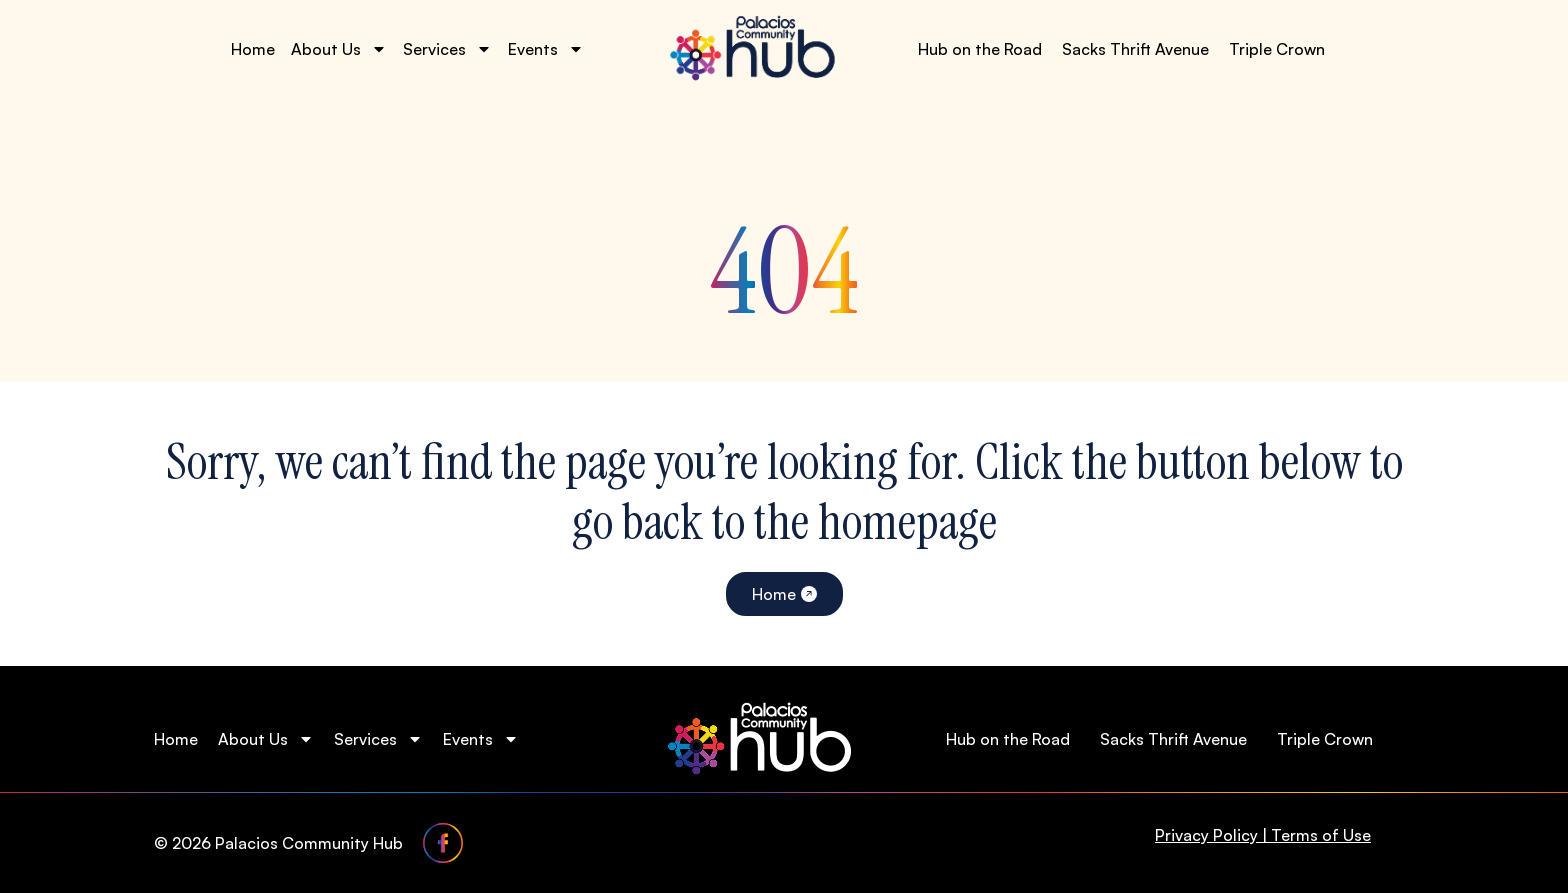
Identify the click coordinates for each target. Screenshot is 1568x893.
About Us (339, 49)
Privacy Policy (1206, 835)
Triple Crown (1277, 49)
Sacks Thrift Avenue (1135, 49)
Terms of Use (1321, 835)
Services (447, 49)
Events (546, 49)
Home (253, 49)
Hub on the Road (980, 49)
